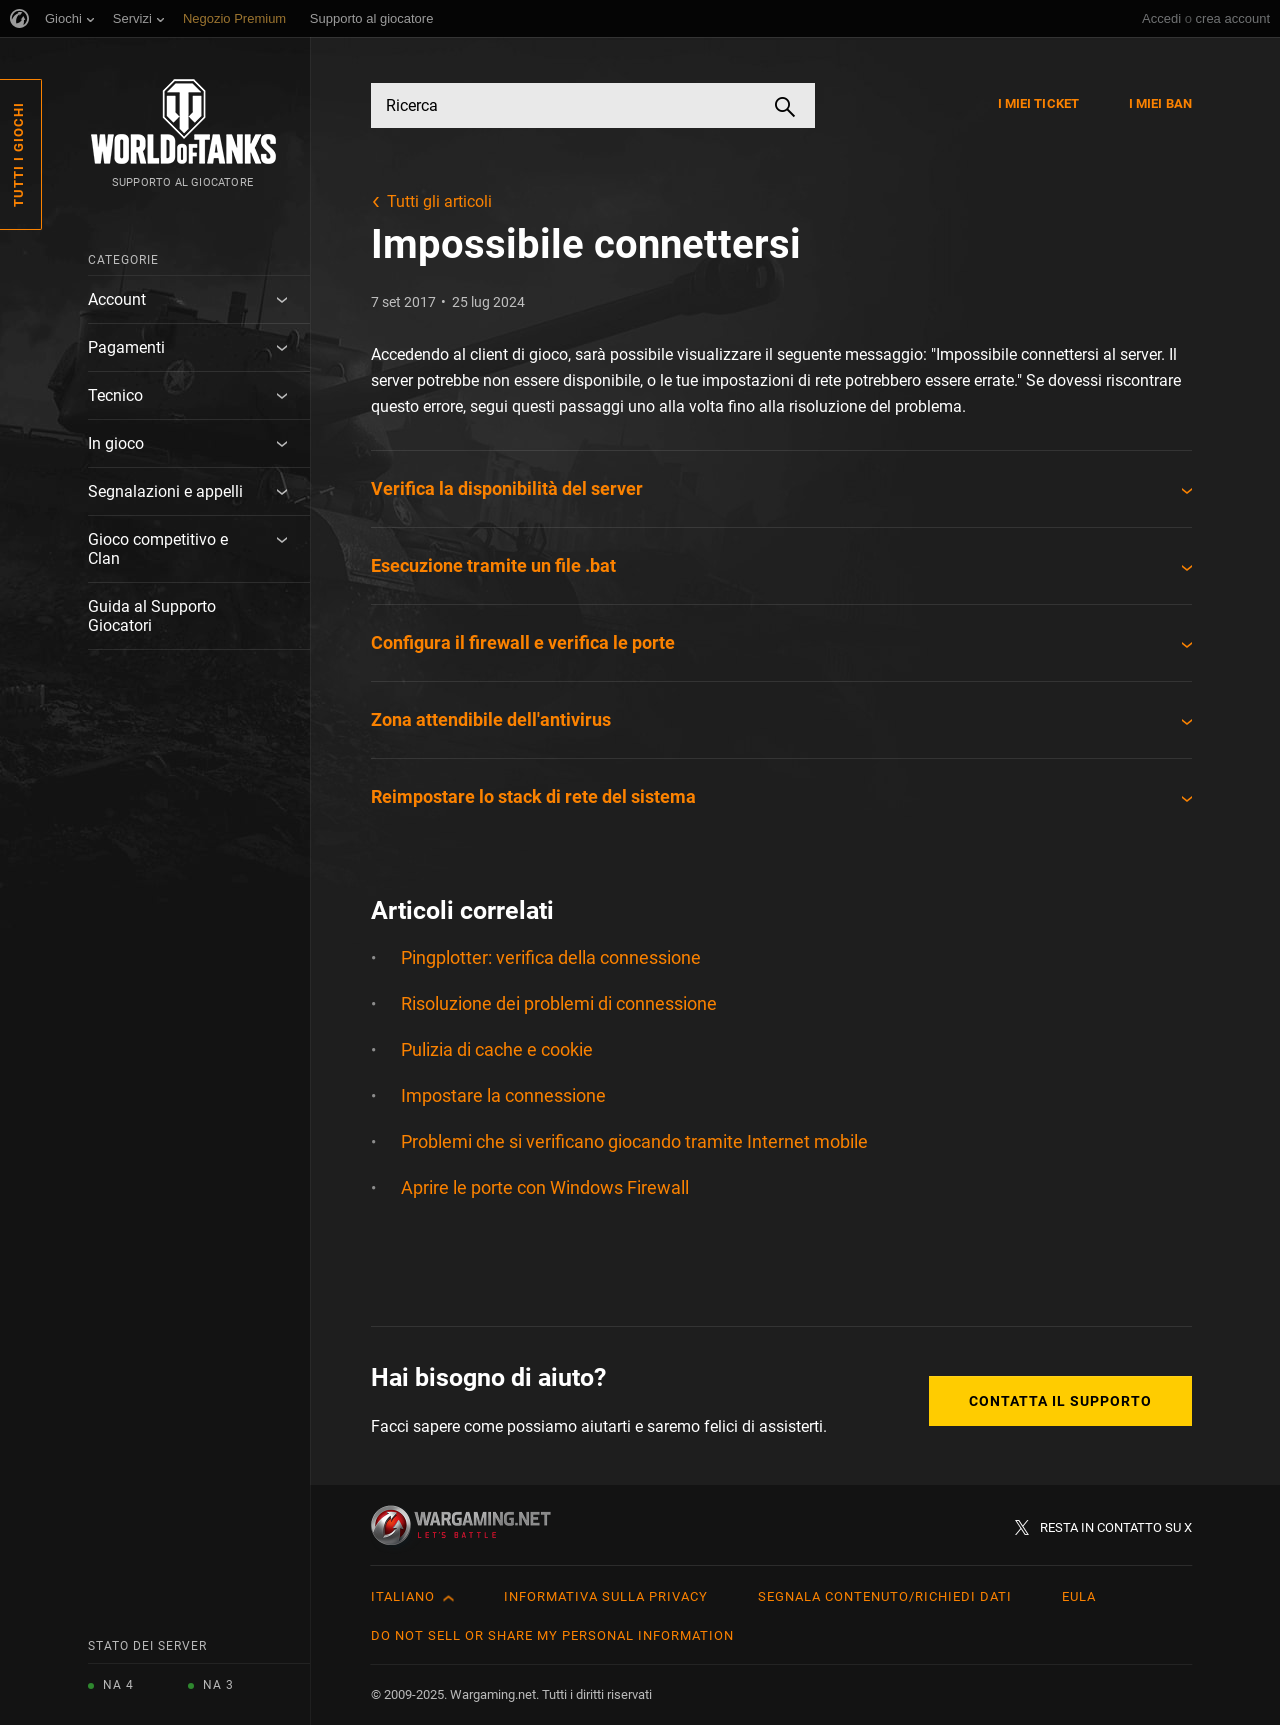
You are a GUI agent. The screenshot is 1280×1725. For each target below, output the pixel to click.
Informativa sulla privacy (606, 1596)
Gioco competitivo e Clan (158, 549)
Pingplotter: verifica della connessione (551, 957)
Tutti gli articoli (439, 201)
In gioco (116, 443)
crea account (1233, 18)
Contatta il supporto (1060, 1401)
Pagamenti (126, 347)
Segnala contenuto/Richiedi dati (885, 1596)
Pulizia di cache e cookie (497, 1049)
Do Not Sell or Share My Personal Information (552, 1635)
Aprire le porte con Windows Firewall (545, 1187)
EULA (1079, 1596)
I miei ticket (1038, 103)
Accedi (1161, 18)
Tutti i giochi (18, 154)
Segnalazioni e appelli (165, 491)
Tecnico (115, 395)
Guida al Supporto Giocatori (152, 616)
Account (117, 299)
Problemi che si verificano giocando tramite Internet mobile (634, 1141)
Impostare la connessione (503, 1095)
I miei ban (1160, 103)
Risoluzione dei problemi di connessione (559, 1003)
